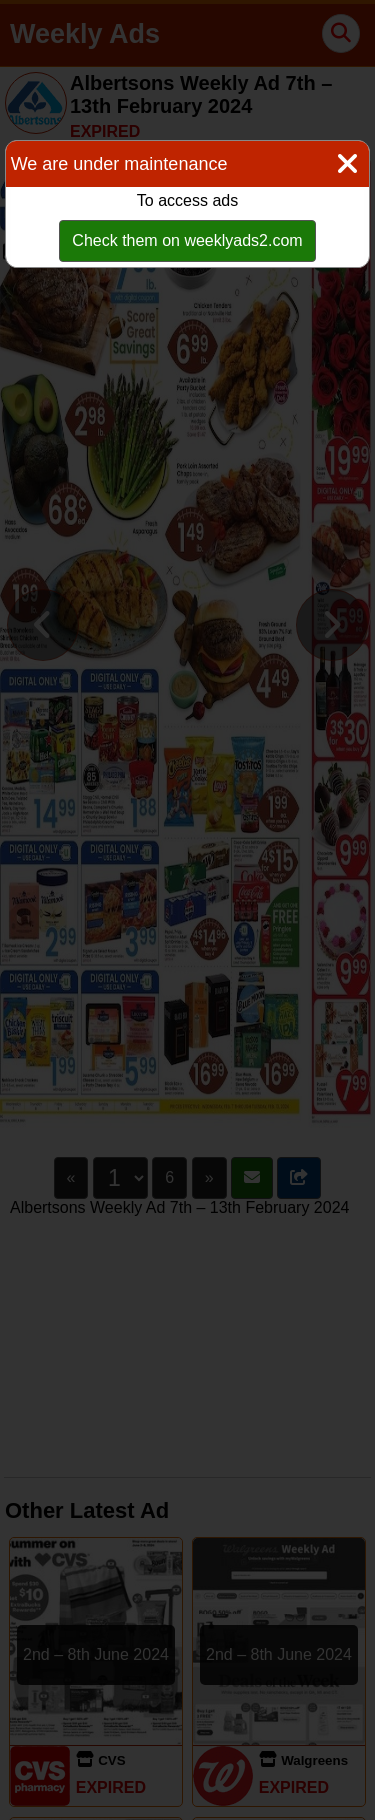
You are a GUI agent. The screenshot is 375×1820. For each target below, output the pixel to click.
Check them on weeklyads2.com (187, 240)
